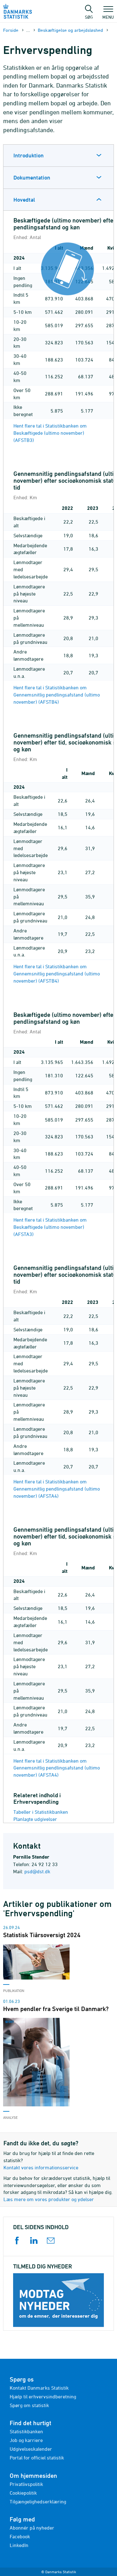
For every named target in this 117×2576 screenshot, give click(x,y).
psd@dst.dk (37, 1871)
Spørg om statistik (29, 2405)
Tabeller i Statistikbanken (40, 1812)
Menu (108, 14)
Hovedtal (24, 199)
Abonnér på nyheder (32, 2528)
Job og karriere (26, 2440)
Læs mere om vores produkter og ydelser (48, 2199)
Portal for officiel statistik (37, 2457)
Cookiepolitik (23, 2493)
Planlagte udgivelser (35, 1819)
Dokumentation (31, 177)
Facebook (20, 2536)
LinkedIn (19, 2545)
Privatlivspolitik (26, 2484)
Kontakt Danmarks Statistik (39, 2388)
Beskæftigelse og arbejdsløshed (70, 30)
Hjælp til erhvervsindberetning (43, 2396)
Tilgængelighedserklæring (38, 2501)
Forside (10, 30)
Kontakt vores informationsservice (40, 2167)
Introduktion (28, 155)
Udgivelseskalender (31, 2449)
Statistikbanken (26, 2431)
